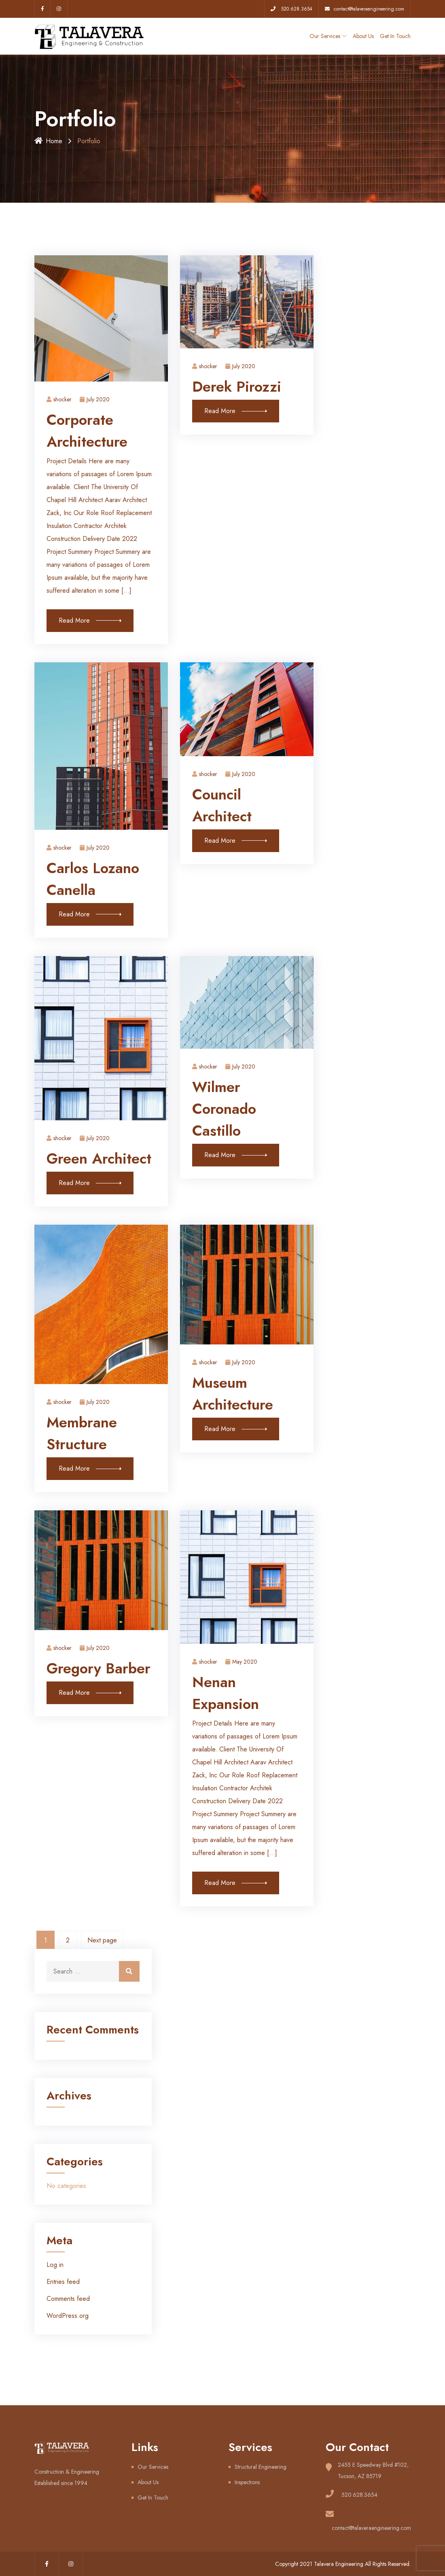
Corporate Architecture (87, 430)
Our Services (324, 36)
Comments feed (68, 2298)
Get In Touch (395, 36)
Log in (55, 2264)
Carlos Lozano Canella (93, 879)
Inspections (247, 2482)
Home (48, 141)
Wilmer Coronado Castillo (224, 1108)
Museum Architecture (232, 1393)
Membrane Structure (82, 1433)
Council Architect (222, 805)
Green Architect (99, 1158)
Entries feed (63, 2281)
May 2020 (241, 1662)
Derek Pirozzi (236, 386)
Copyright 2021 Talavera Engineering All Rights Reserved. (343, 2564)
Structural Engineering (260, 2467)
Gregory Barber (98, 1668)
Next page (102, 1940)
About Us (363, 36)
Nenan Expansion (225, 1693)
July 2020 (95, 399)
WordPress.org (68, 2315)
